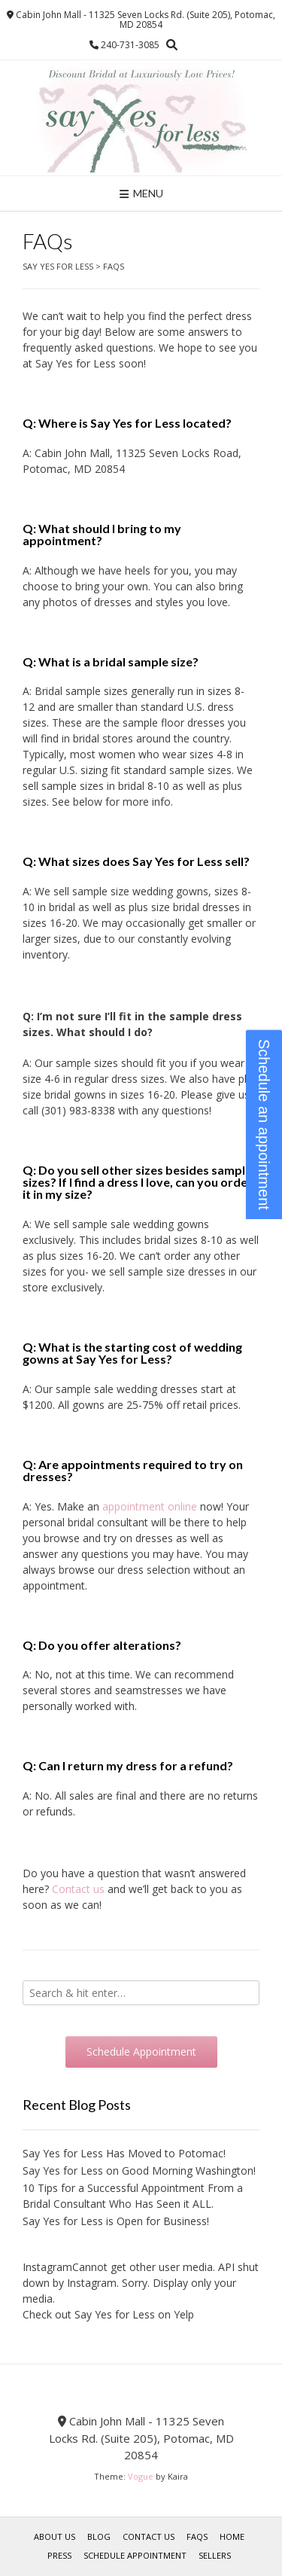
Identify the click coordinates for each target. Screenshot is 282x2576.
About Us (54, 2536)
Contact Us (148, 2536)
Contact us (78, 1889)
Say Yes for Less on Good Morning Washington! (139, 2170)
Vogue (140, 2476)
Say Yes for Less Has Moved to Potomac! (124, 2153)
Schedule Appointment (134, 2555)
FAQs (197, 2536)
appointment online (149, 1506)
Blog (99, 2536)
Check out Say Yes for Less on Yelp (108, 2314)
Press (59, 2555)
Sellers (215, 2555)
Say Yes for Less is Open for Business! (116, 2221)
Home (232, 2536)
